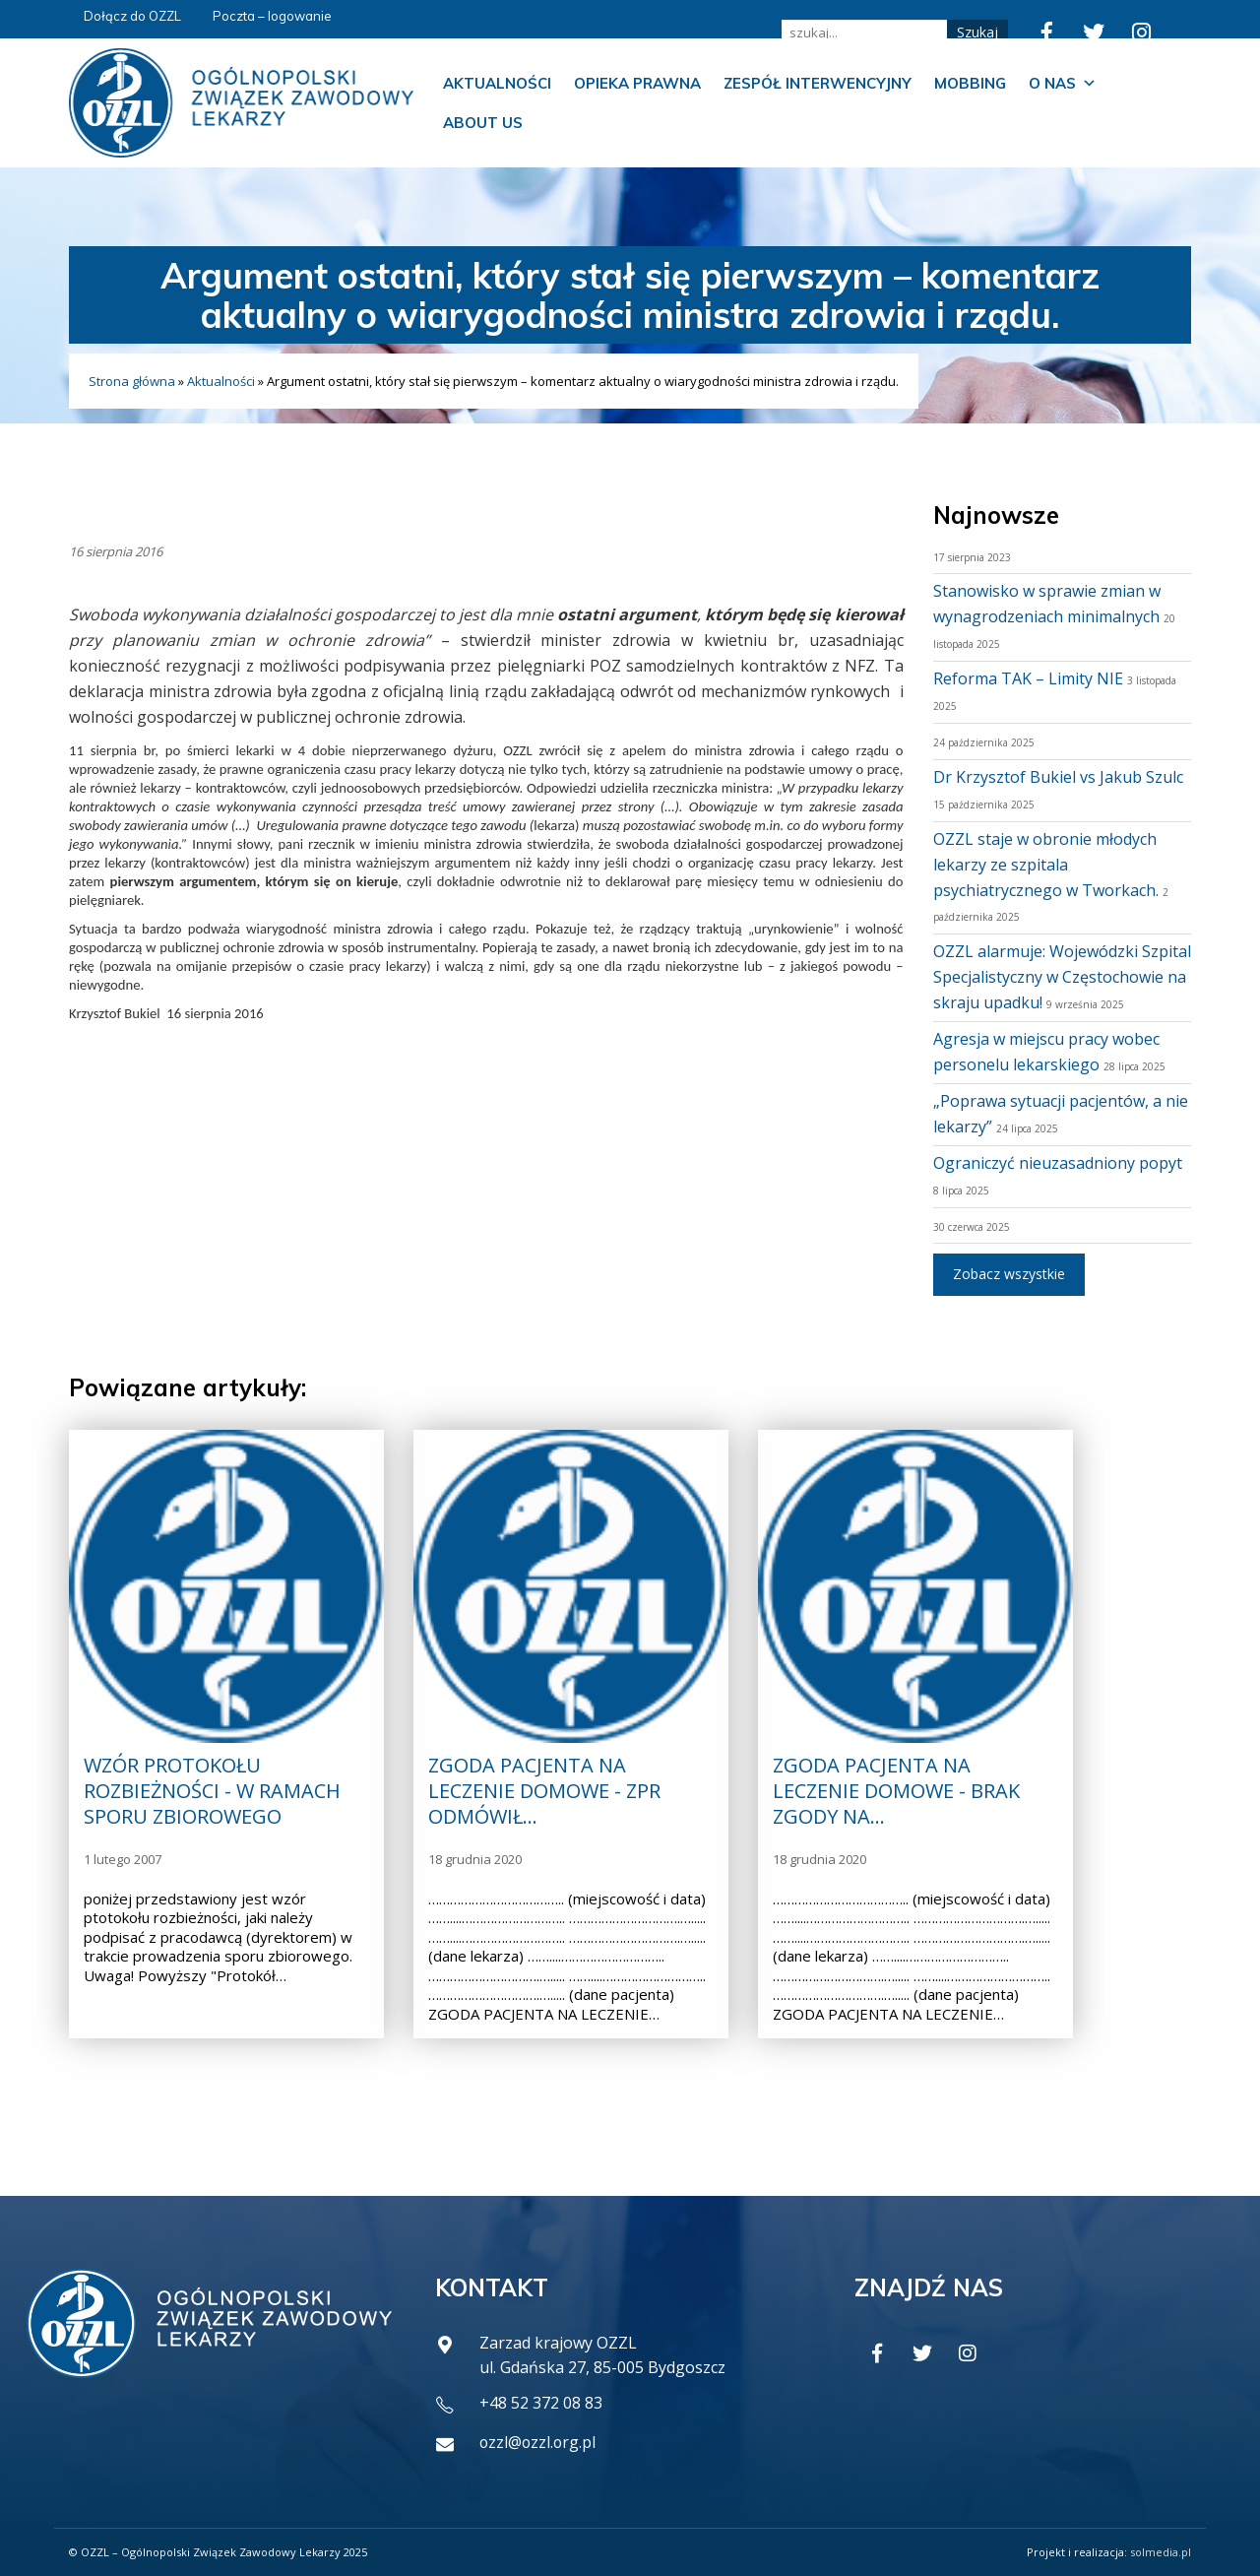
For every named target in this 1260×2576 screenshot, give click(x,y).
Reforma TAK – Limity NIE (1028, 678)
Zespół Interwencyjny (818, 83)
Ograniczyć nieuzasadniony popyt (1057, 1163)
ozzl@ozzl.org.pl (538, 2442)
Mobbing (970, 83)
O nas (1063, 83)
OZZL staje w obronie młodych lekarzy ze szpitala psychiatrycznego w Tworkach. (1046, 864)
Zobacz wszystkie (1009, 1273)
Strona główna (132, 381)
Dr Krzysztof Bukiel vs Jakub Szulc (1058, 777)
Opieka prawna (637, 83)
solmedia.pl (1160, 2551)
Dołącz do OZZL (132, 16)
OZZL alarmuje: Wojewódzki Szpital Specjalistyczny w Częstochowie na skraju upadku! (1062, 976)
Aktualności (497, 83)
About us (483, 122)
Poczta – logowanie (272, 16)
